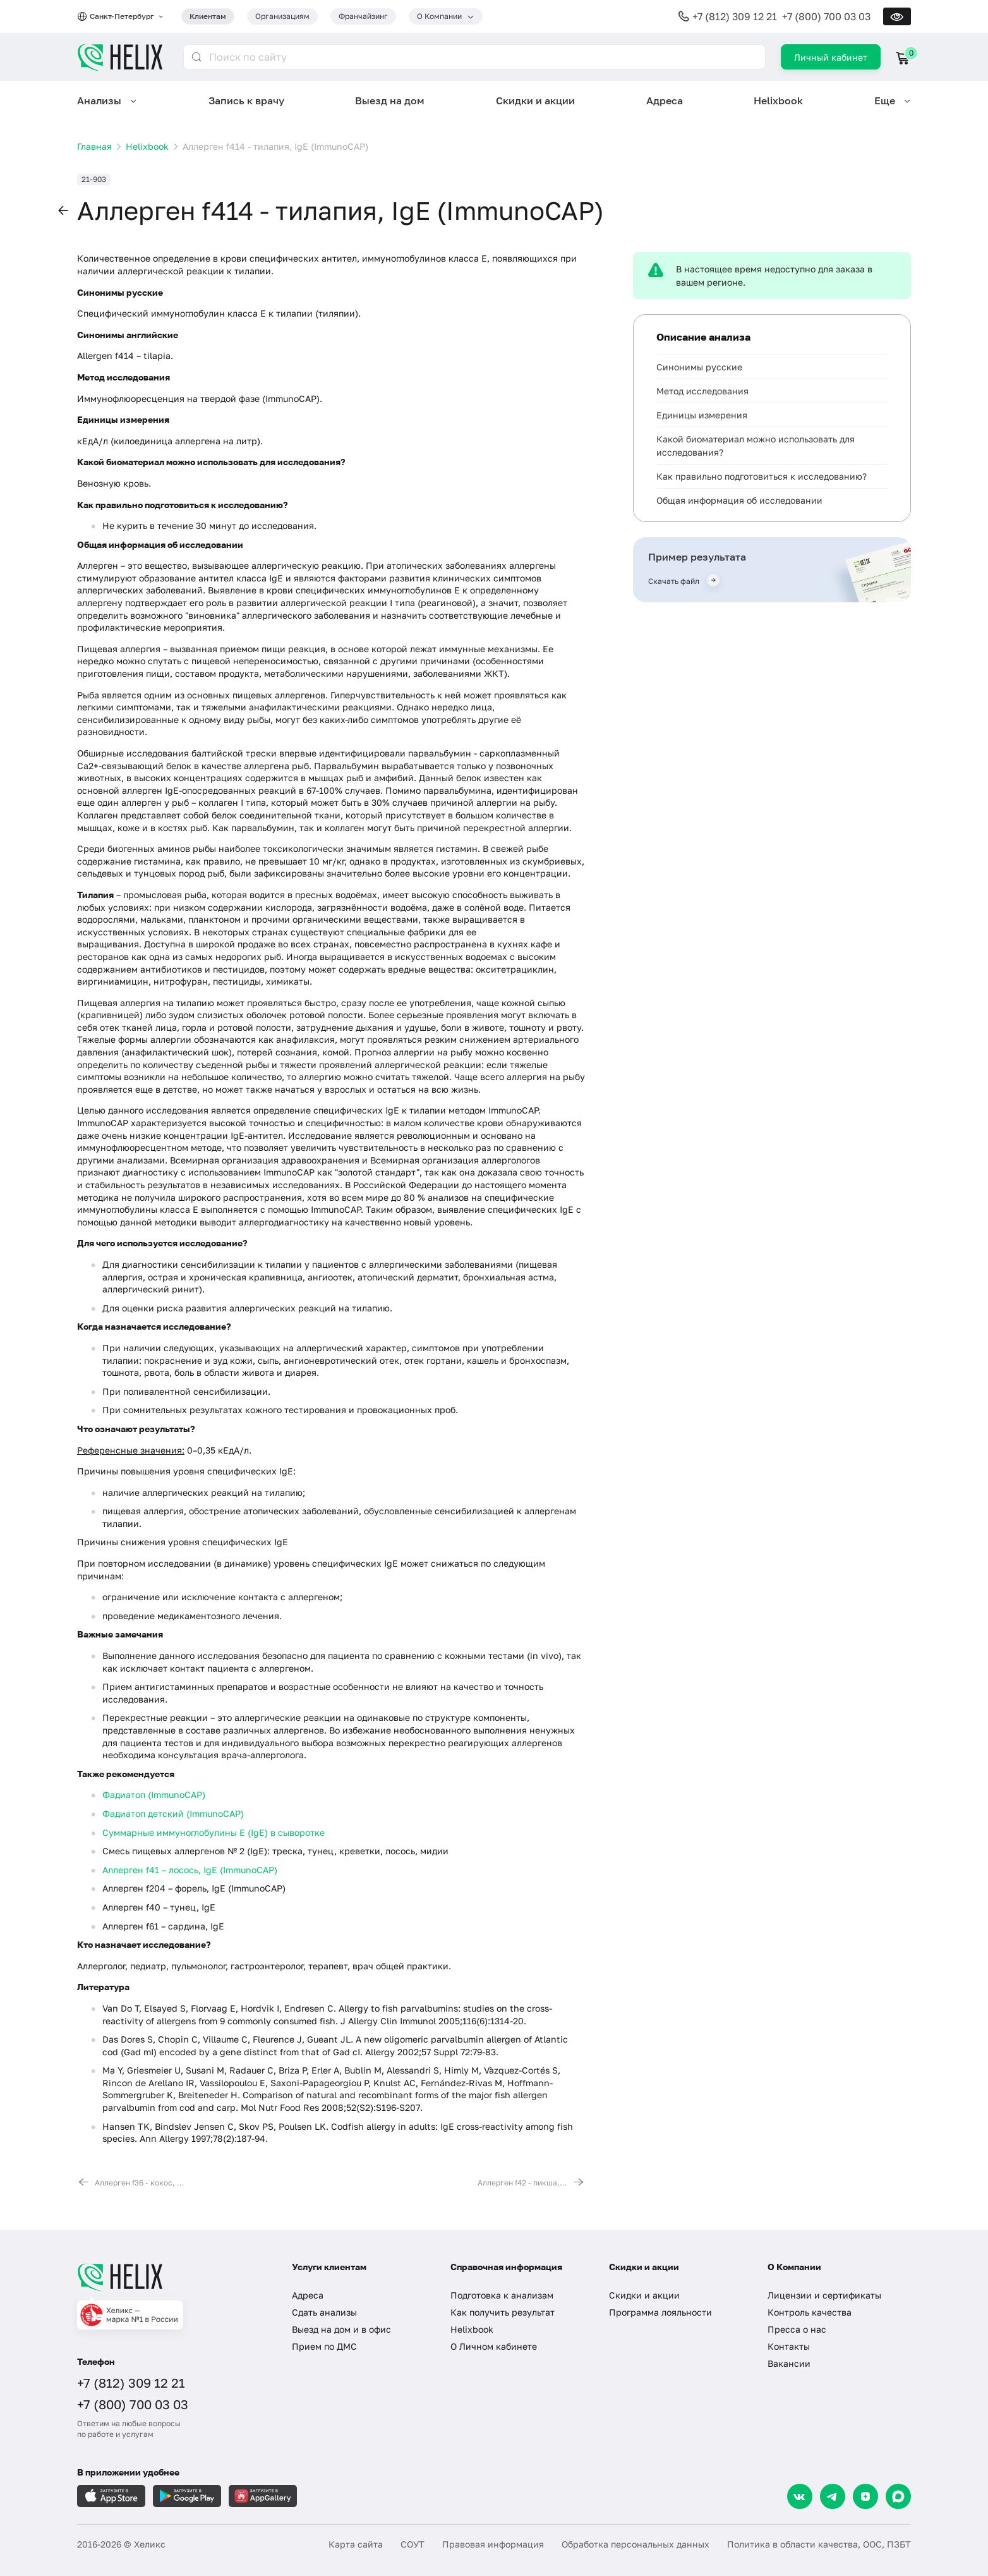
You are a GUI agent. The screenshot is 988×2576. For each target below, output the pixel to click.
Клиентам (208, 16)
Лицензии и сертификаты (824, 2295)
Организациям (282, 16)
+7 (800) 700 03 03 (826, 16)
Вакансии (789, 2363)
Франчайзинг (363, 16)
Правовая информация (493, 2544)
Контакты (789, 2346)
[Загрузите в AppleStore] (111, 2496)
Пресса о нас (797, 2329)
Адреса (664, 100)
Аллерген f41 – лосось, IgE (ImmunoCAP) (189, 1869)
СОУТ (413, 2544)
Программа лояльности (660, 2312)
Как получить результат (502, 2312)
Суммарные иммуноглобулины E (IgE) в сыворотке (213, 1832)
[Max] (898, 2496)
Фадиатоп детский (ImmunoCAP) (173, 1813)
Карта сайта (355, 2544)
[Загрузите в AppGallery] (263, 2496)
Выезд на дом (390, 100)
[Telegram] (832, 2496)
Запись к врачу (246, 100)
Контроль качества (810, 2312)
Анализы (99, 100)
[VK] (799, 2496)
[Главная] (172, 2277)
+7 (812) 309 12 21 (734, 16)
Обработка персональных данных (635, 2544)
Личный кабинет (830, 57)
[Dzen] (865, 2496)
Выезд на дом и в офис (341, 2329)
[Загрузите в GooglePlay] (187, 2496)
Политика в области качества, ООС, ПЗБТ (819, 2544)
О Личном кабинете (493, 2346)
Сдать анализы (324, 2312)
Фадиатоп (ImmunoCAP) (153, 1794)
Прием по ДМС (324, 2346)
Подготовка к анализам (501, 2295)
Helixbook (778, 100)
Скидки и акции (535, 100)
